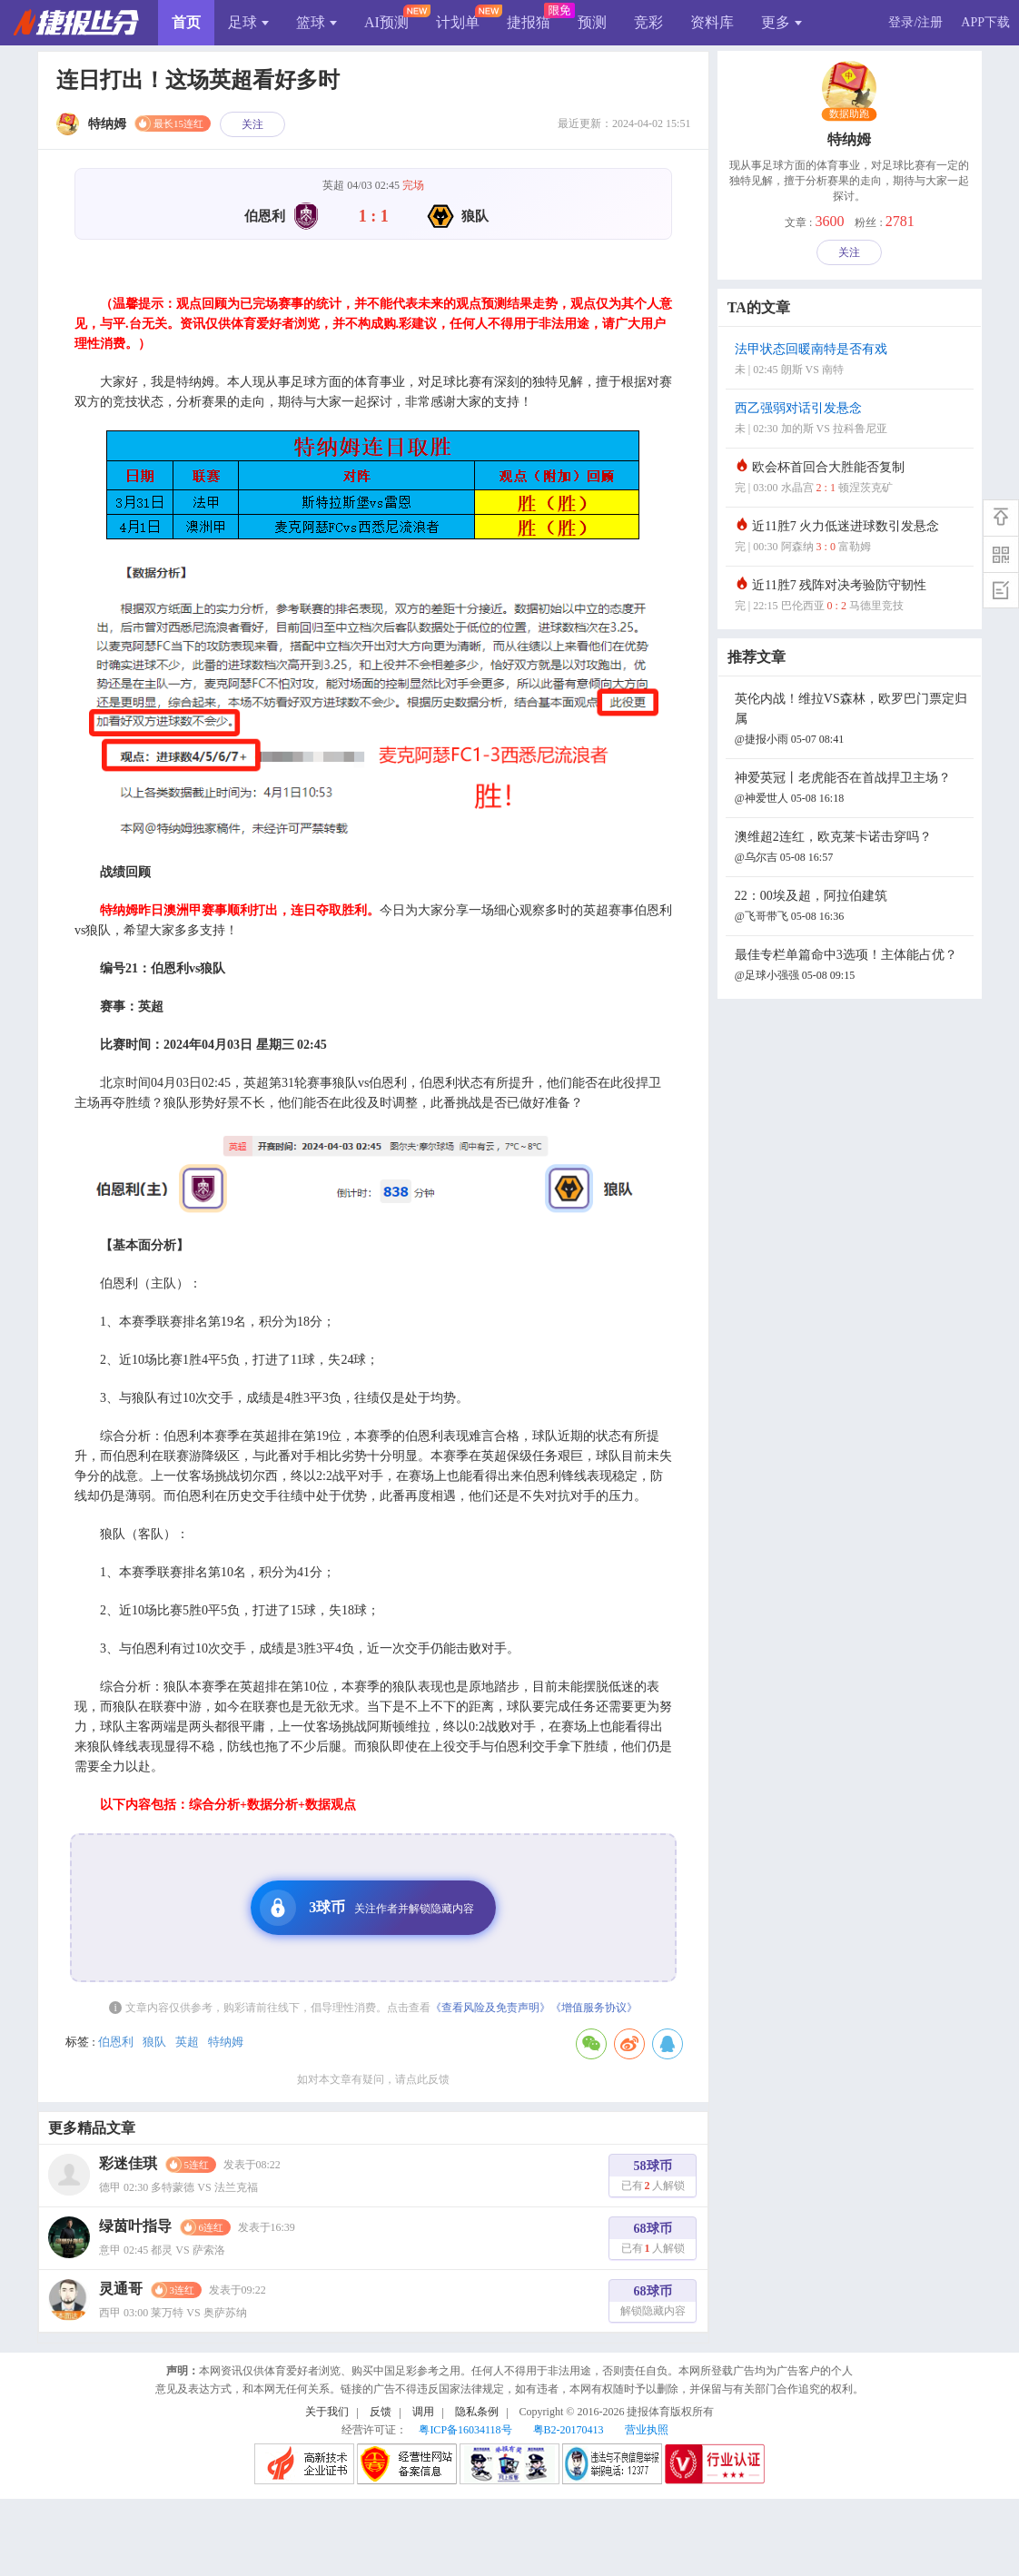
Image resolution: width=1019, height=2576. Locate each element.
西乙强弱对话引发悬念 (852, 420)
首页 (186, 22)
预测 (592, 22)
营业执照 (646, 2429)
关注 (252, 124)
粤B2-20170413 (568, 2429)
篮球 (316, 22)
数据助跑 (849, 114)
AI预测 (386, 22)
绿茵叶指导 (135, 2226)
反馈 (380, 2411)
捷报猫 (528, 22)
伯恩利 (116, 2041)
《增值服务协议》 (594, 2007)
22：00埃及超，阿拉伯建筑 (852, 907)
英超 (187, 2041)
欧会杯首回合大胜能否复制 (852, 479)
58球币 (653, 2177)
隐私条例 (477, 2411)
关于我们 (327, 2411)
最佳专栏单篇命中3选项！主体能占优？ (852, 966)
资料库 (712, 22)
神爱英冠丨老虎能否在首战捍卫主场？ (852, 789)
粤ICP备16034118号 (465, 2429)
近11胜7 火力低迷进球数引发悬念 (852, 538)
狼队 (154, 2041)
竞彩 (648, 22)
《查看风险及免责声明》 (490, 2007)
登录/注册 (915, 22)
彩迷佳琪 (128, 2163)
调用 (423, 2411)
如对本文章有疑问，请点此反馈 (373, 2079)
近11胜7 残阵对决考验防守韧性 (852, 597)
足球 (248, 22)
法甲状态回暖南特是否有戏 (852, 361)
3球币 (367, 1908)
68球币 (653, 2240)
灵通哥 (121, 2288)
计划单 (458, 22)
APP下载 (985, 22)
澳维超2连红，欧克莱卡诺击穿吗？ (852, 848)
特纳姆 (225, 2041)
